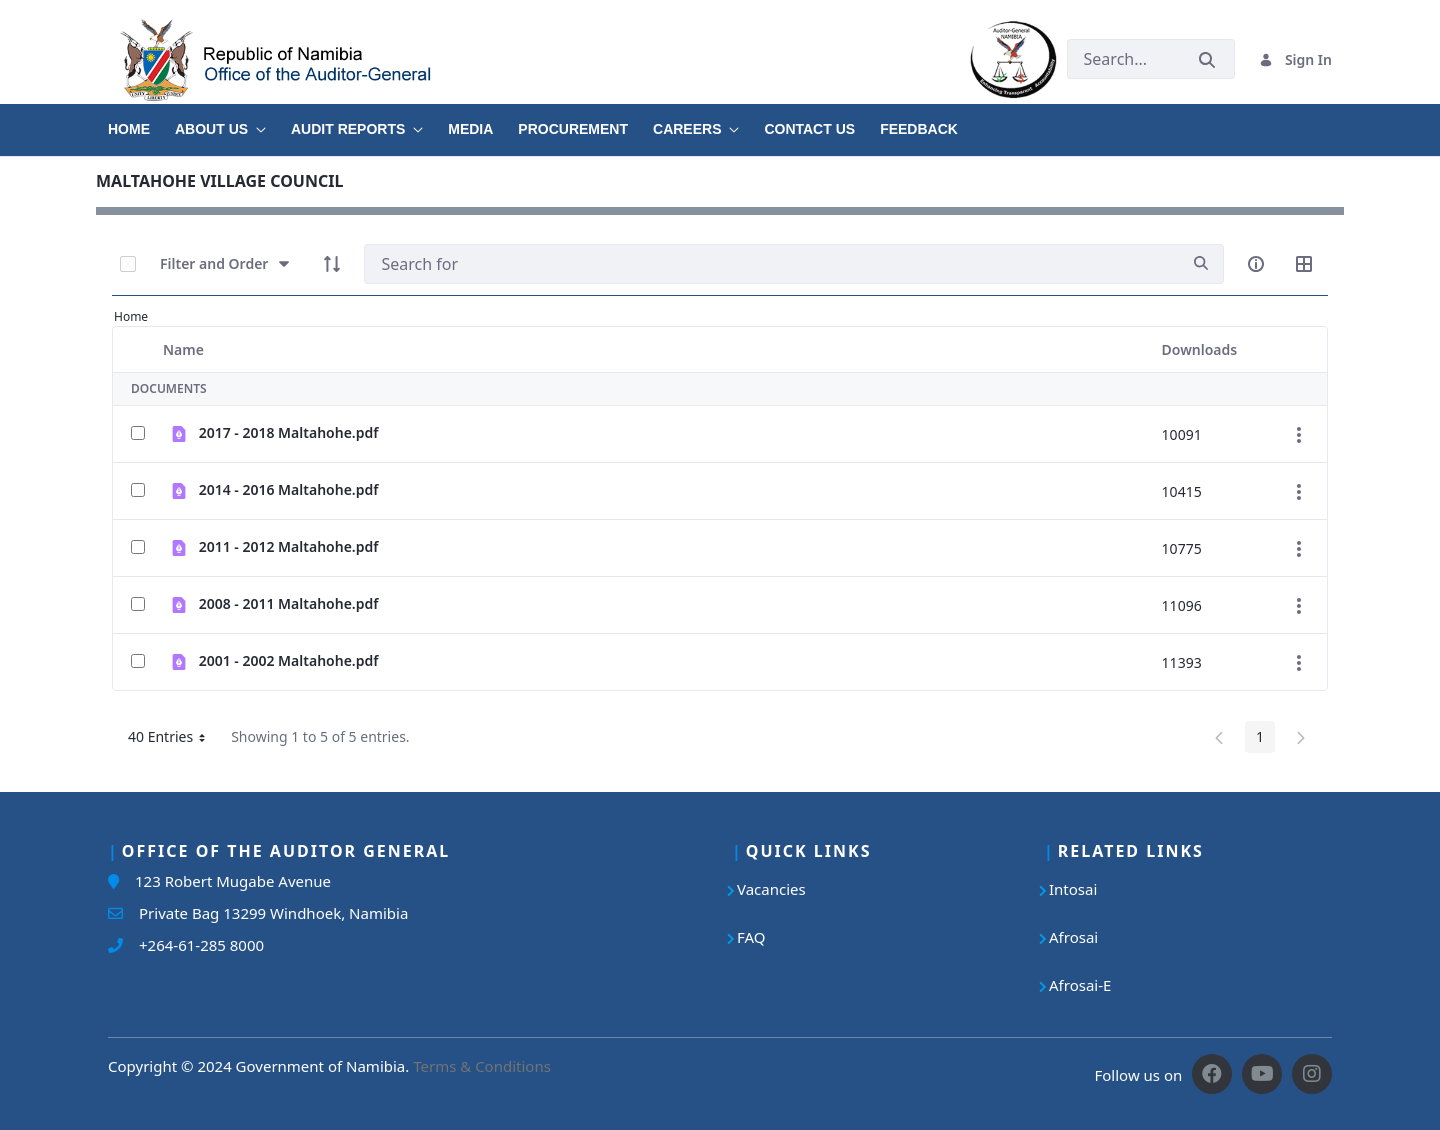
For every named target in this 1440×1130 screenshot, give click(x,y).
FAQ (751, 937)
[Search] (771, 264)
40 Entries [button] (174, 740)
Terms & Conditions (482, 1066)
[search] (1201, 263)
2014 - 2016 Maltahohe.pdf (289, 489)
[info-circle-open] (1256, 264)
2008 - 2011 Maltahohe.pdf (289, 603)
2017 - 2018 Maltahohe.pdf (289, 432)
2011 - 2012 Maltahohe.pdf (289, 546)
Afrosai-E (1080, 985)
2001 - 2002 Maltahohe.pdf (289, 660)
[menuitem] (141, 122)
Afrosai (1073, 937)
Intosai (1073, 889)
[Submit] (1207, 59)
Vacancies (771, 889)
